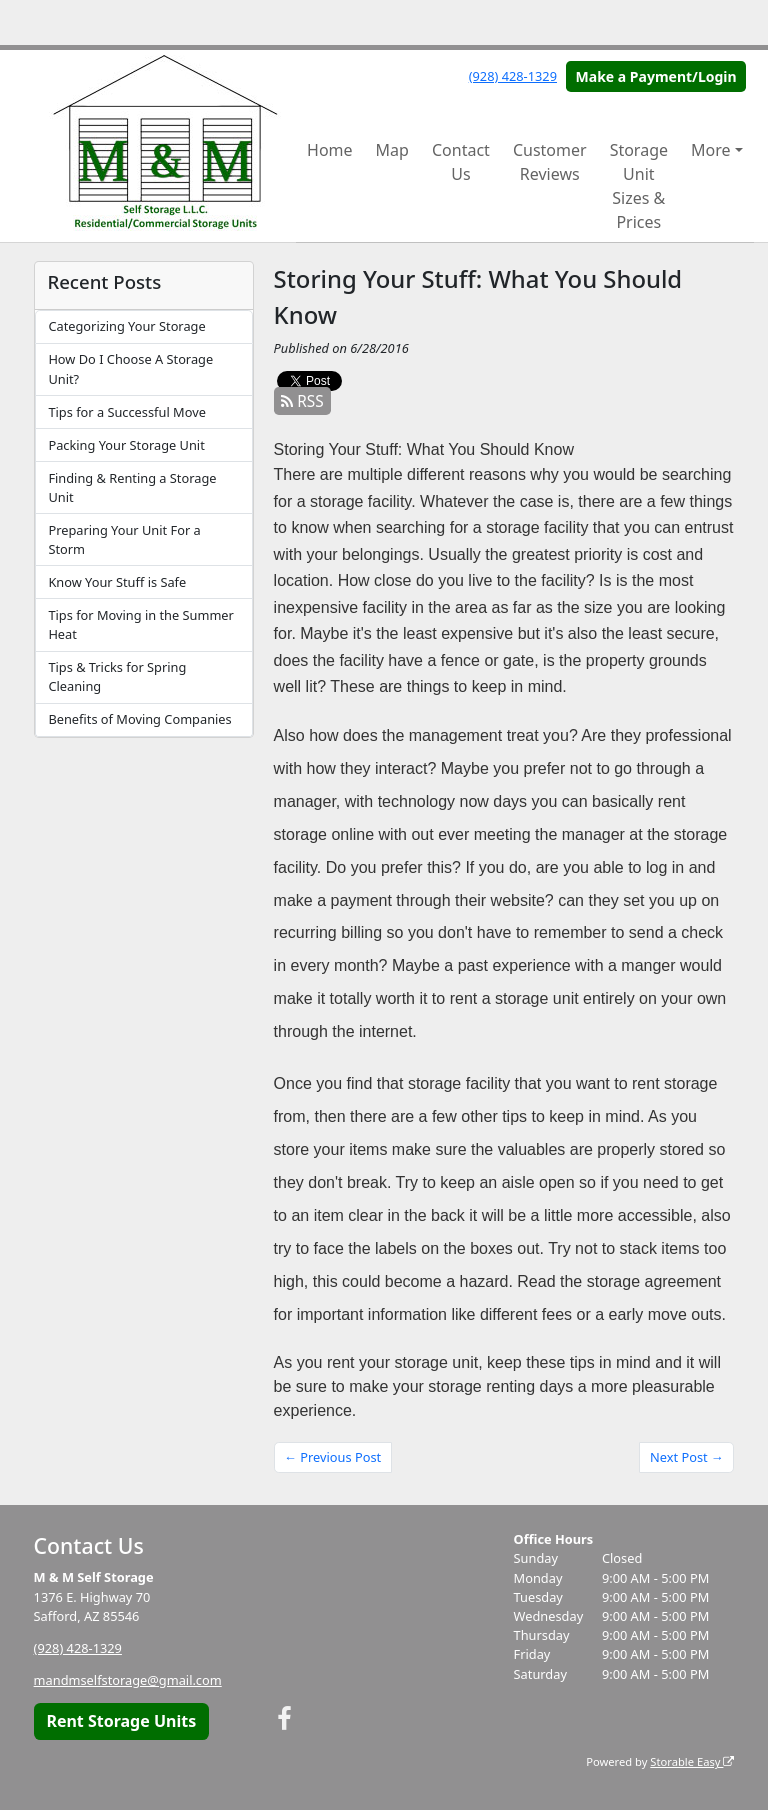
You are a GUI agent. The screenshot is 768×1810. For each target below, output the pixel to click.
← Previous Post (332, 1457)
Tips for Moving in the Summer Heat (140, 624)
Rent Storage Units (121, 1721)
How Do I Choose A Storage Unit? (130, 368)
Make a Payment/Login (656, 76)
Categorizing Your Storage (126, 326)
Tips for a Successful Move (126, 412)
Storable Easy (692, 1761)
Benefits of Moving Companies (139, 719)
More (711, 150)
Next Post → (687, 1457)
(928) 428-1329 (513, 76)
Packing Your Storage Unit (126, 445)
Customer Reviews (550, 162)
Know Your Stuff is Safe (117, 582)
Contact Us (461, 162)
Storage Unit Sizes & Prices (639, 186)
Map (392, 150)
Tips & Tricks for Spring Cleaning (117, 676)
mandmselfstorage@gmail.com (128, 1680)
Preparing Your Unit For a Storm (124, 539)
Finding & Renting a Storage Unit (132, 487)
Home (330, 150)
